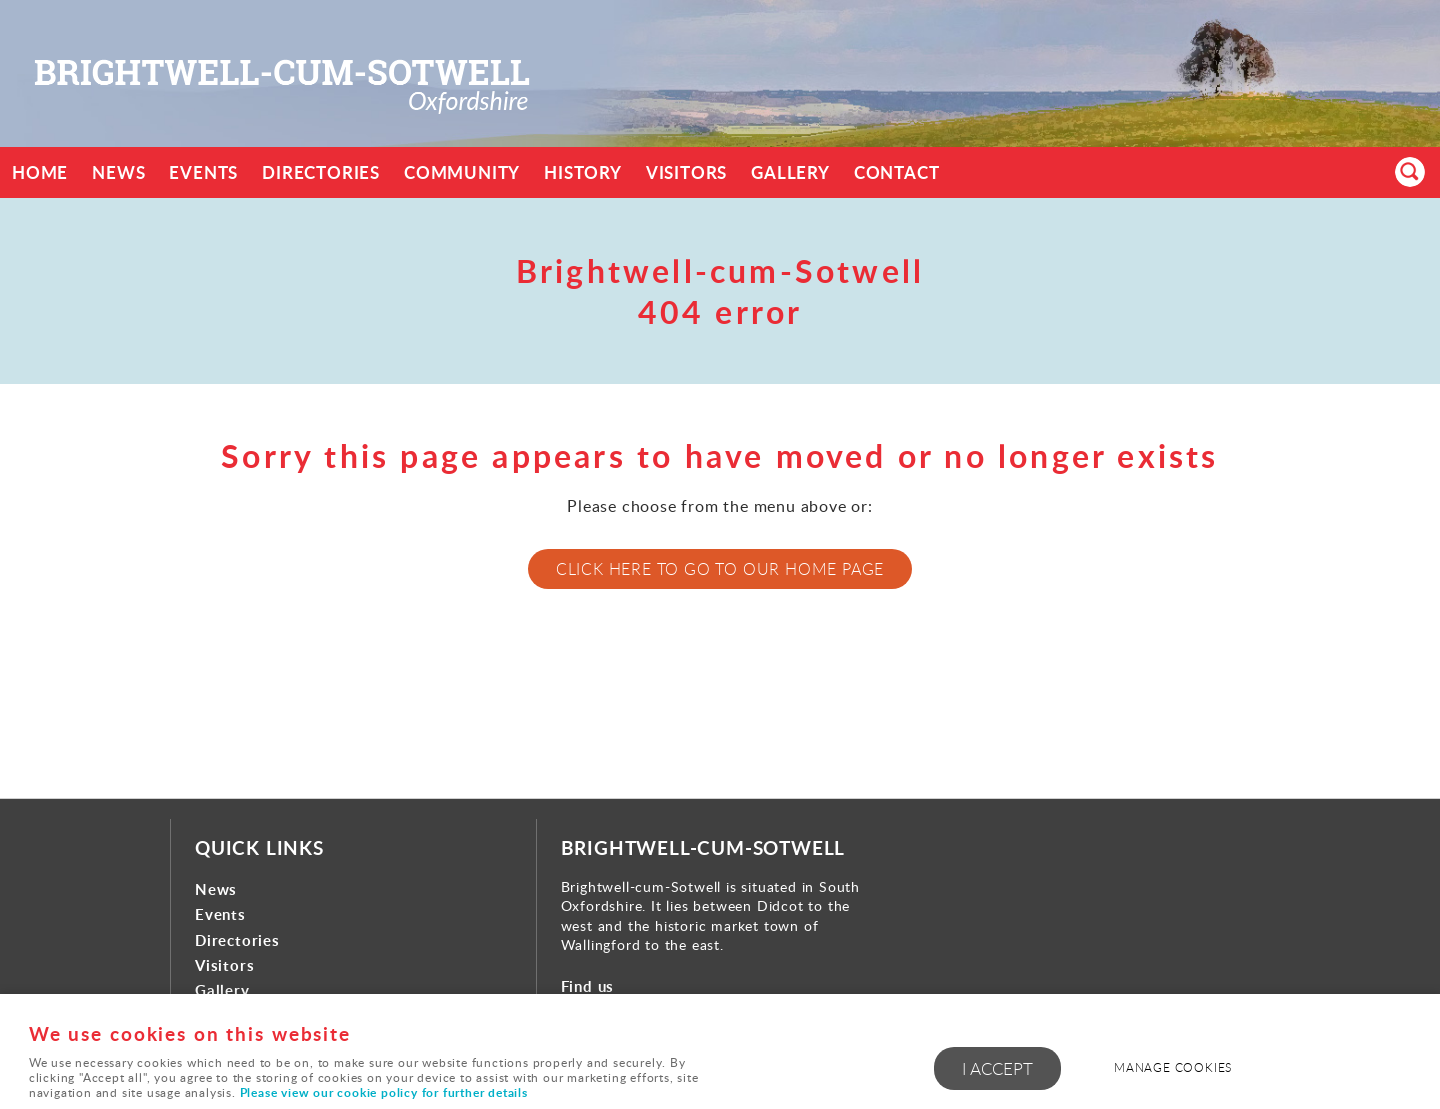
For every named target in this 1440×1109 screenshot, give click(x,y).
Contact (897, 172)
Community (462, 172)
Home (40, 172)
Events (203, 172)
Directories (321, 172)
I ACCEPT (997, 1068)
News (118, 172)
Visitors (686, 172)
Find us (588, 986)
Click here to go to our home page (720, 569)
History (583, 172)
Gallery (790, 172)
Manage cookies (1173, 1067)
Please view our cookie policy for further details (384, 1092)
